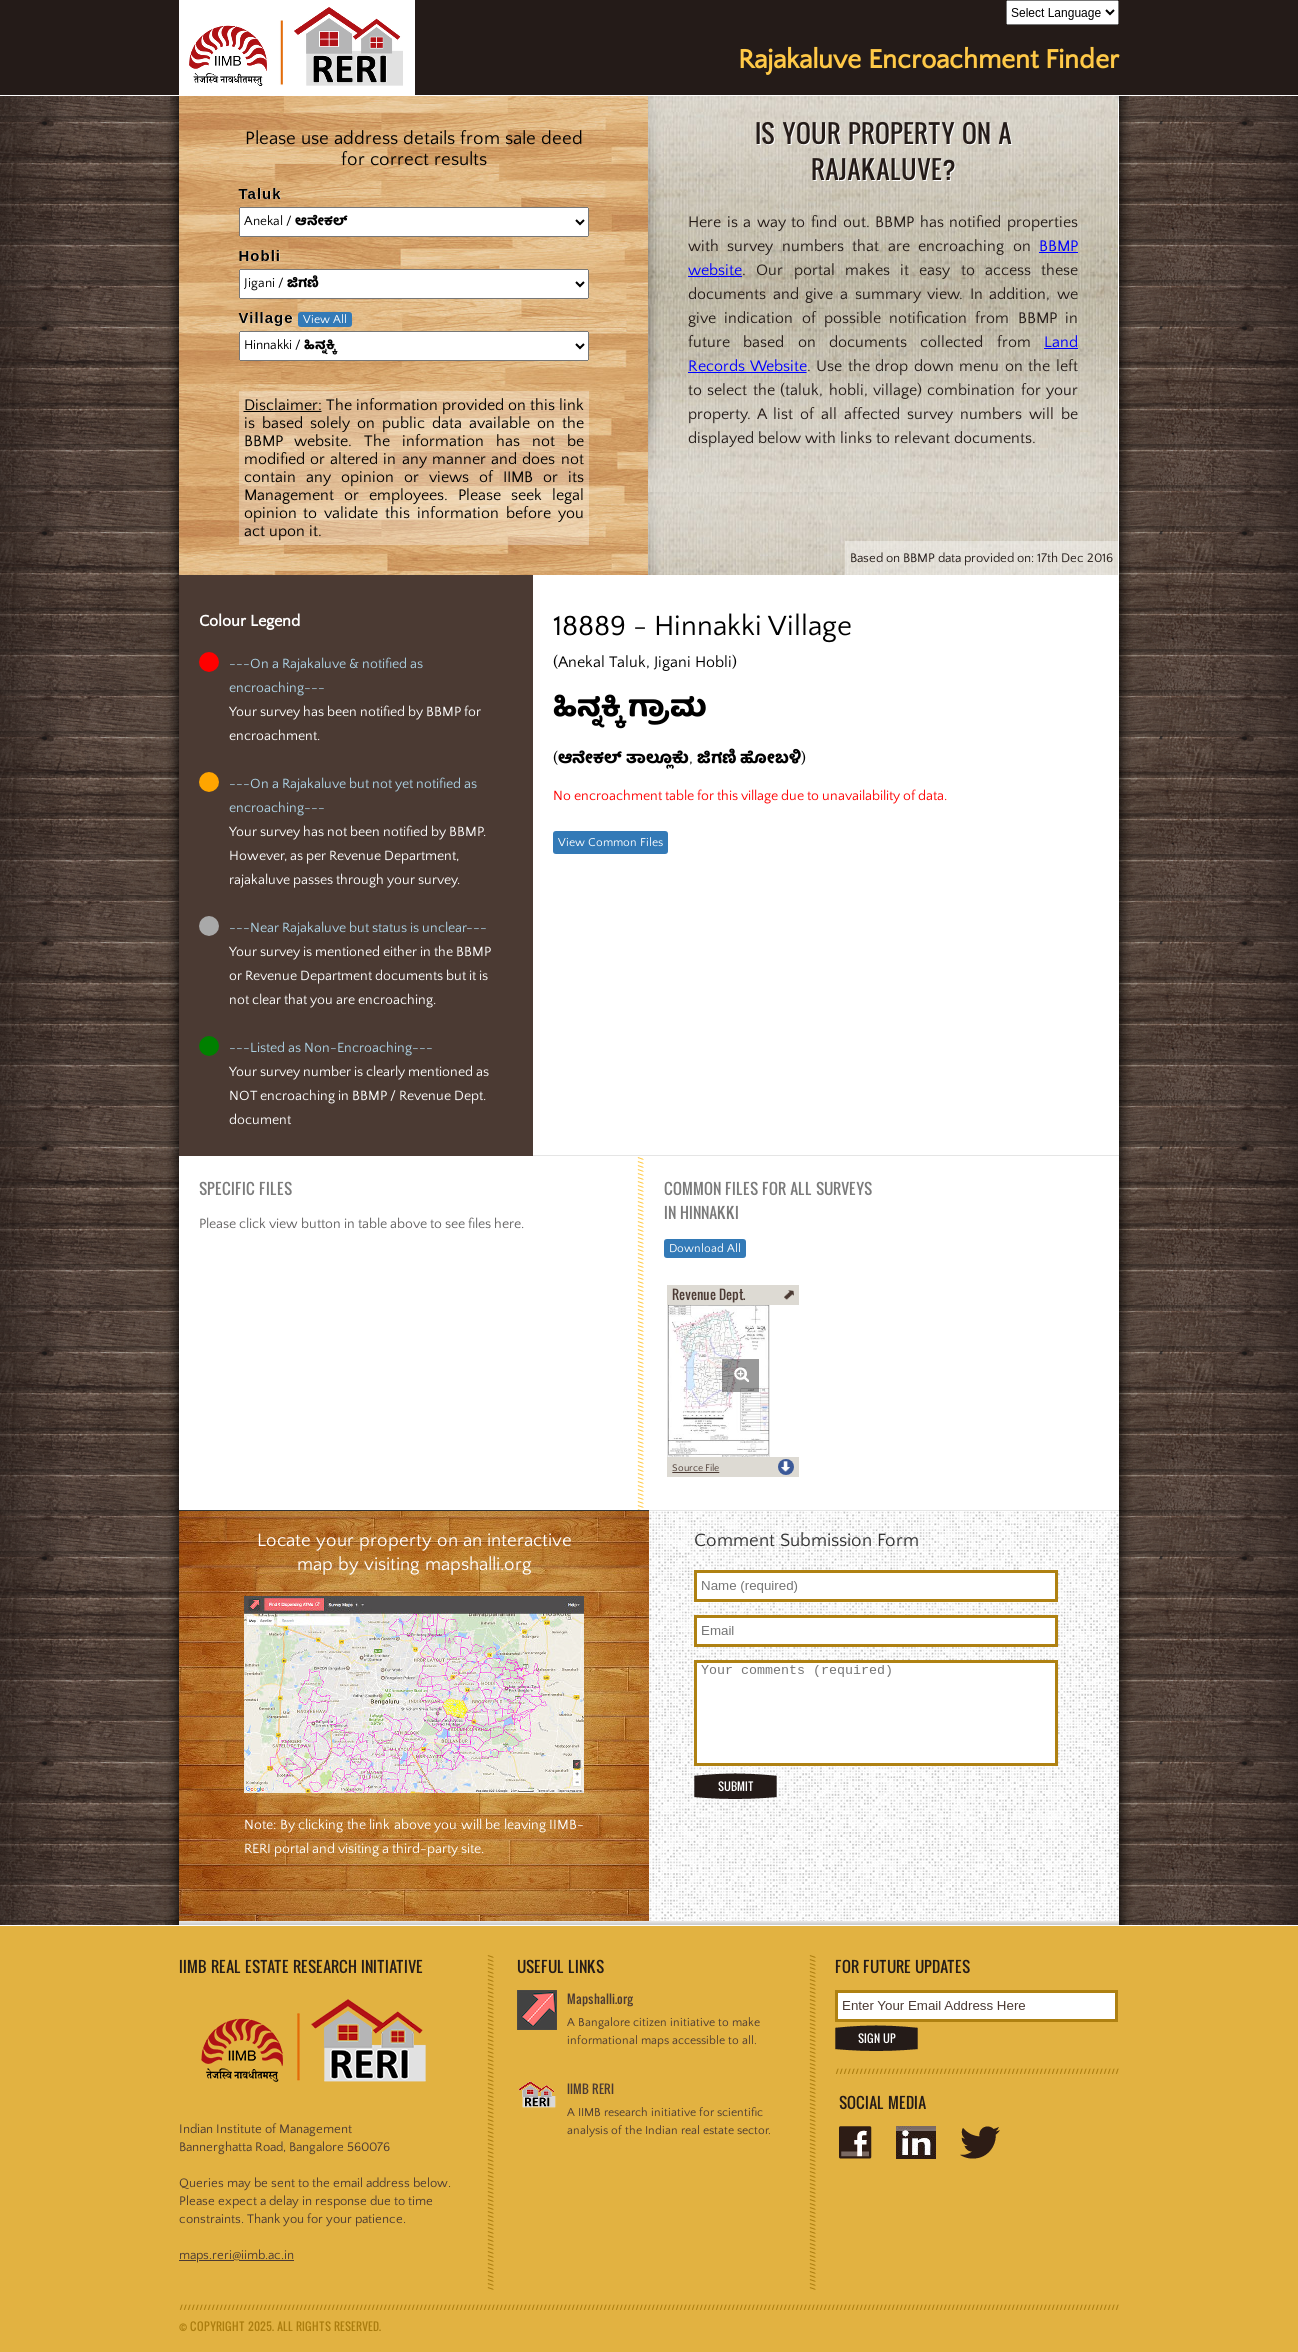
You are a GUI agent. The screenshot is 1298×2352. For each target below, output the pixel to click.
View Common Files (610, 842)
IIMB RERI (590, 2088)
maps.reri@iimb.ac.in (236, 2255)
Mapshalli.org (600, 1998)
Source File (695, 1468)
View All (325, 319)
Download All (705, 1248)
